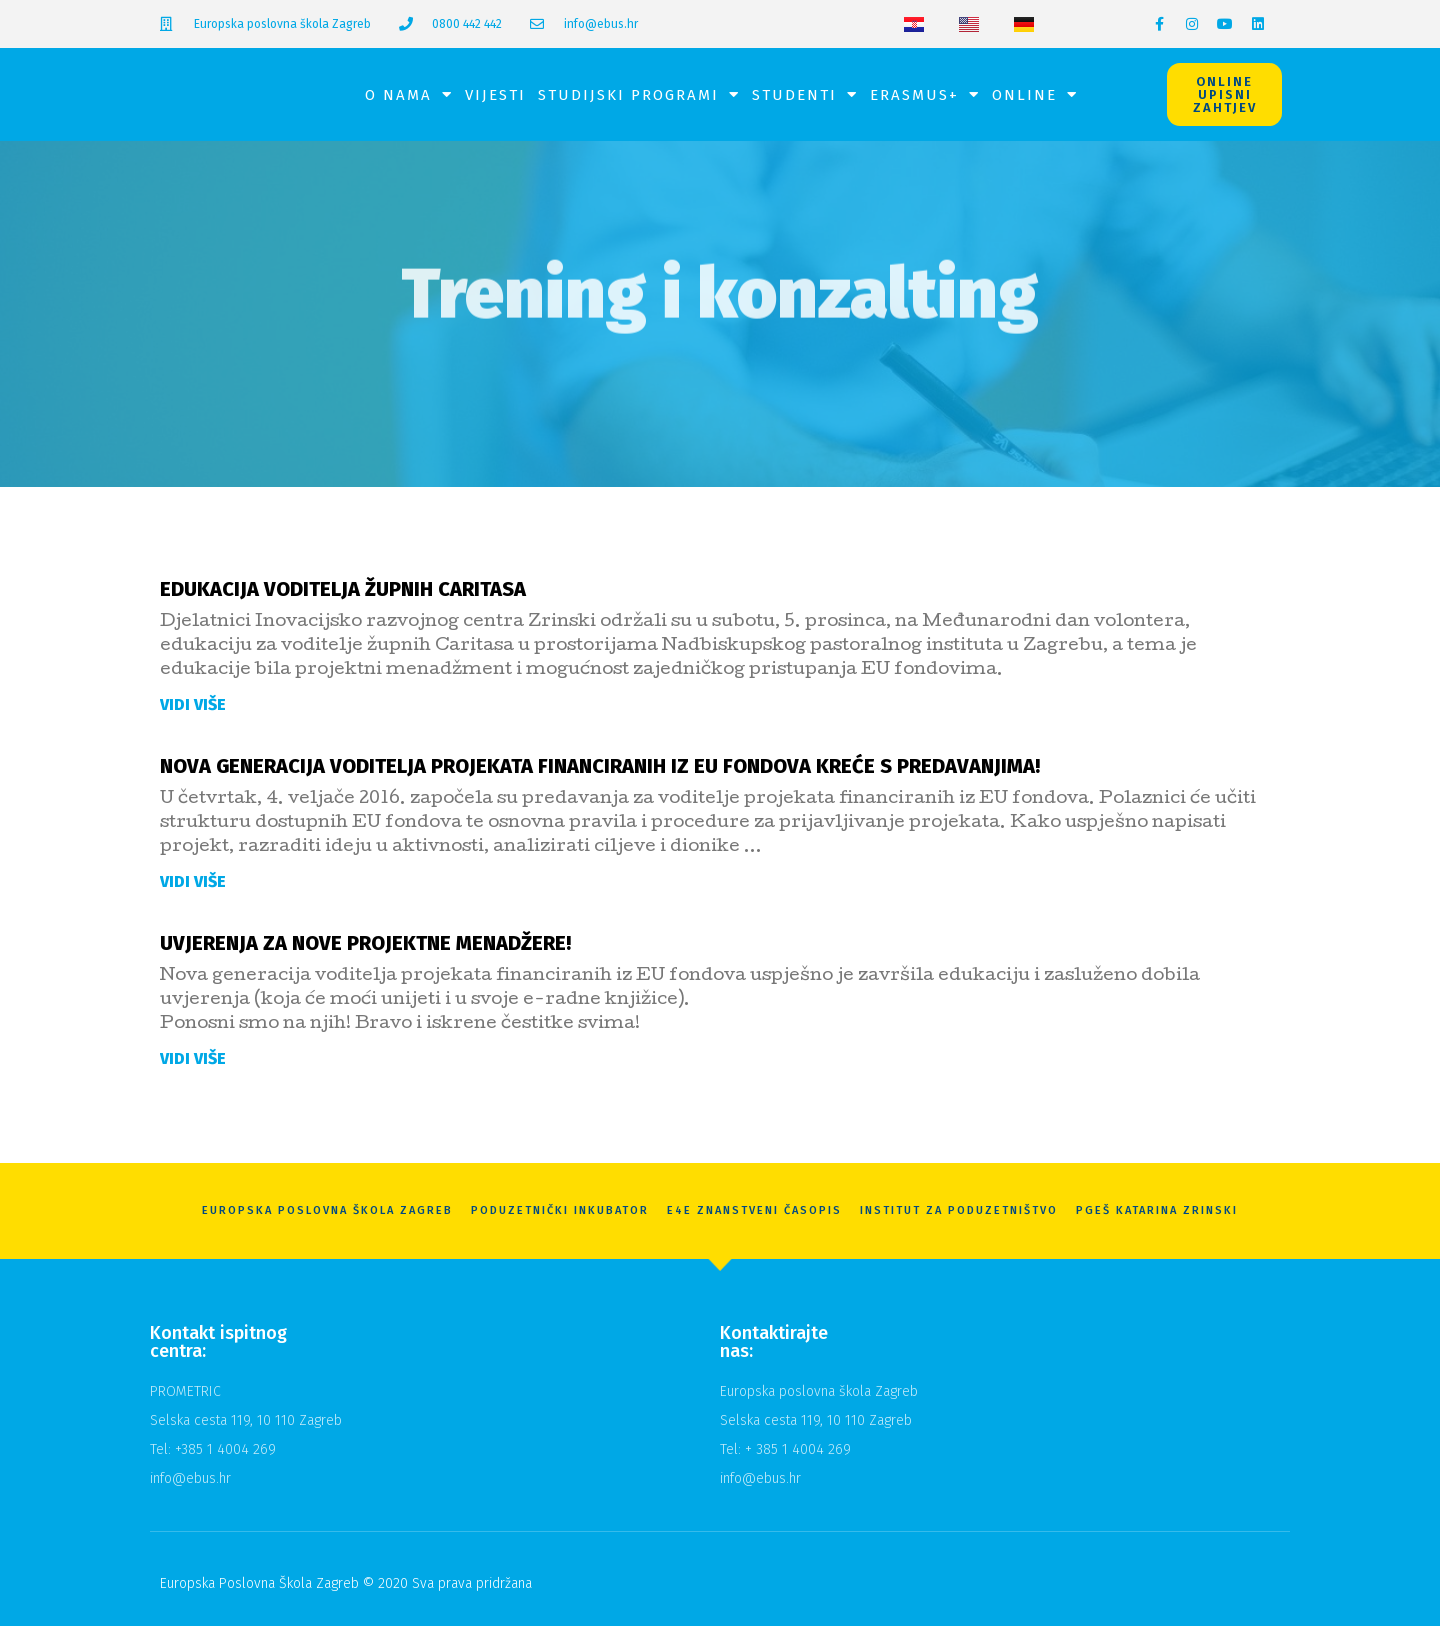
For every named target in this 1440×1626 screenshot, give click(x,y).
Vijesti (495, 95)
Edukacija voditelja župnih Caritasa (343, 589)
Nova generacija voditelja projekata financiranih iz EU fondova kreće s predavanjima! (600, 766)
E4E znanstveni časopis (754, 1210)
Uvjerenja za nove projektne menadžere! (365, 943)
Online (1035, 95)
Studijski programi (639, 95)
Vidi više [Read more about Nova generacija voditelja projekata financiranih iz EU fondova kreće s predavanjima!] (193, 881)
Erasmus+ (925, 95)
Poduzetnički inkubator (560, 1210)
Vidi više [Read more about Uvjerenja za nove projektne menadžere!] (193, 1058)
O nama (409, 95)
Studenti (805, 95)
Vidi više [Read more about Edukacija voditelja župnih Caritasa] (193, 704)
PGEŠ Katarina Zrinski (1157, 1210)
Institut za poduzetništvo (959, 1210)
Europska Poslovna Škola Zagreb (327, 1210)
